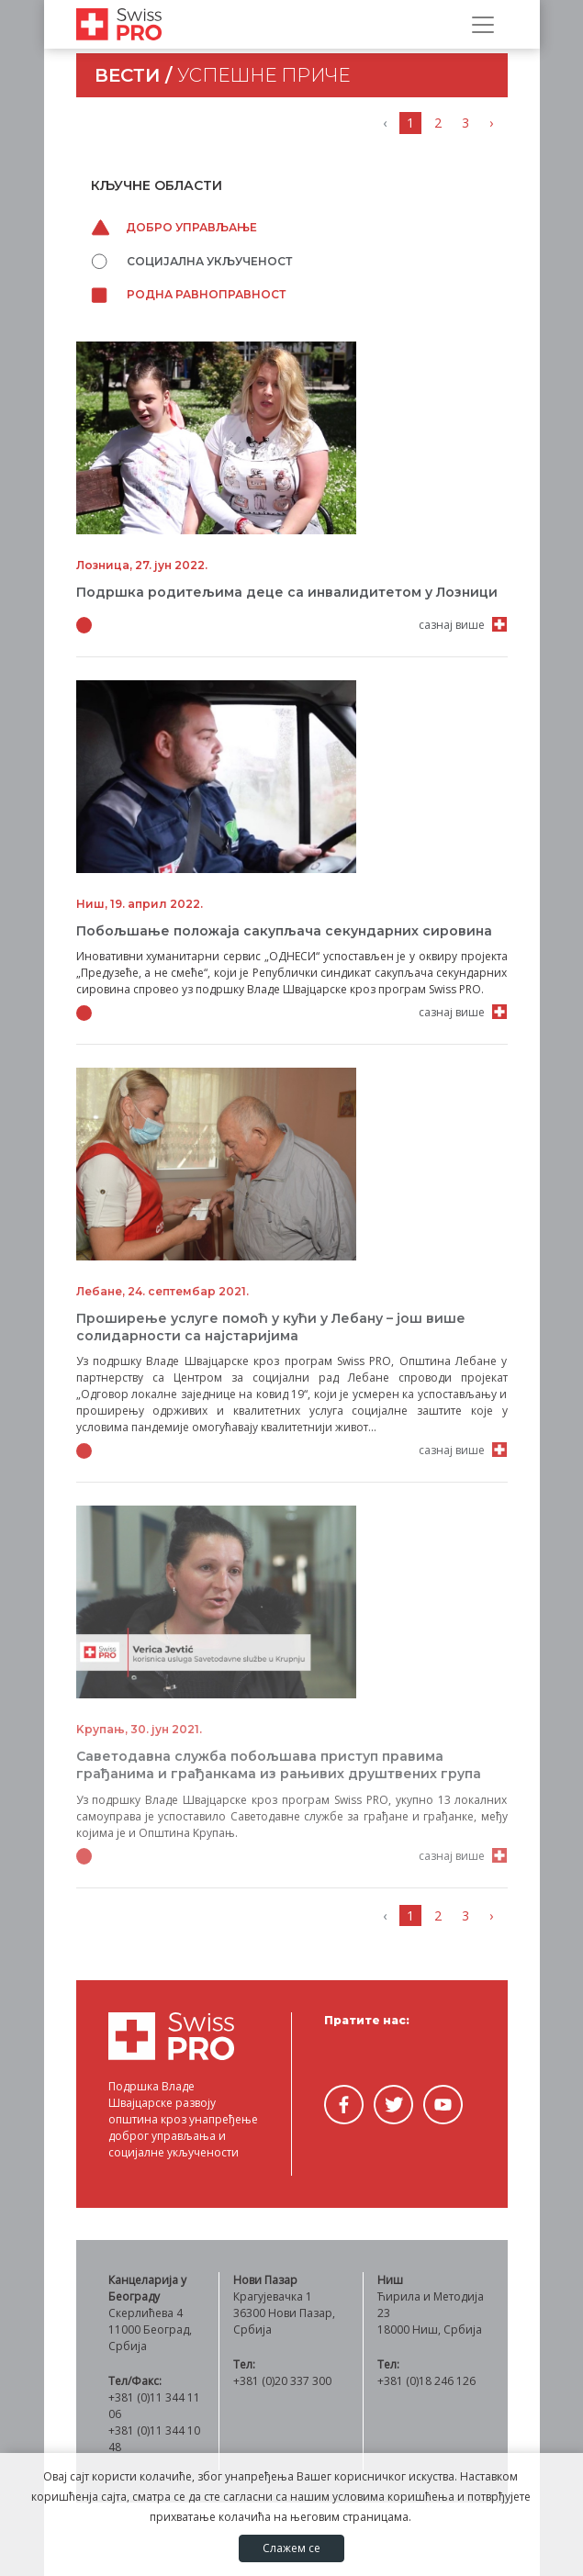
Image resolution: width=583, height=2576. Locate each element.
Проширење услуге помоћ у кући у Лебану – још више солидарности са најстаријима (270, 1327)
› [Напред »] (491, 122)
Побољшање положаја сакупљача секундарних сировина (284, 931)
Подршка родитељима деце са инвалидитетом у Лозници (287, 592)
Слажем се (291, 2548)
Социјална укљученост (191, 261)
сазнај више (452, 625)
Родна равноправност (188, 294)
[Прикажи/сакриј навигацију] (483, 24)
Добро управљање (174, 227)
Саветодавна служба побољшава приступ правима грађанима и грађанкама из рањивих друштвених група (278, 1765)
